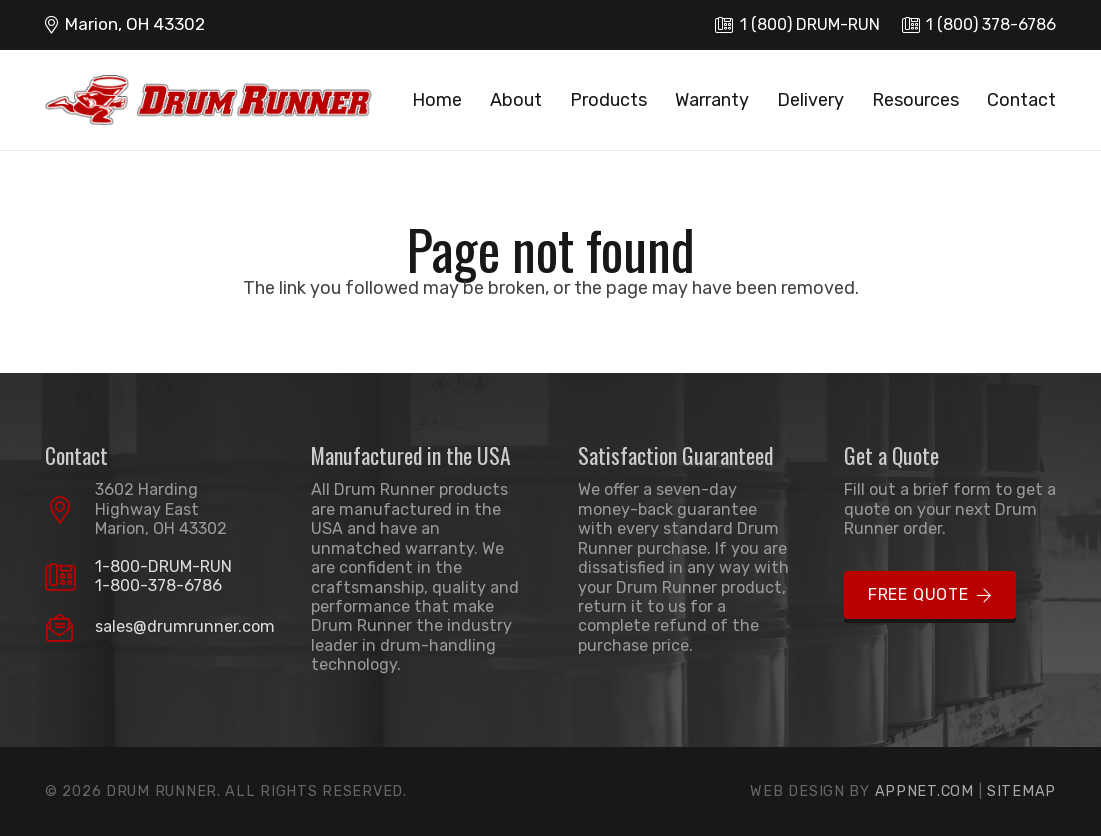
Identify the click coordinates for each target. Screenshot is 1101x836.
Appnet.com (924, 791)
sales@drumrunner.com (185, 626)
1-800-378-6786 (158, 585)
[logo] (208, 100)
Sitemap (1021, 791)
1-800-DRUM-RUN (163, 566)
